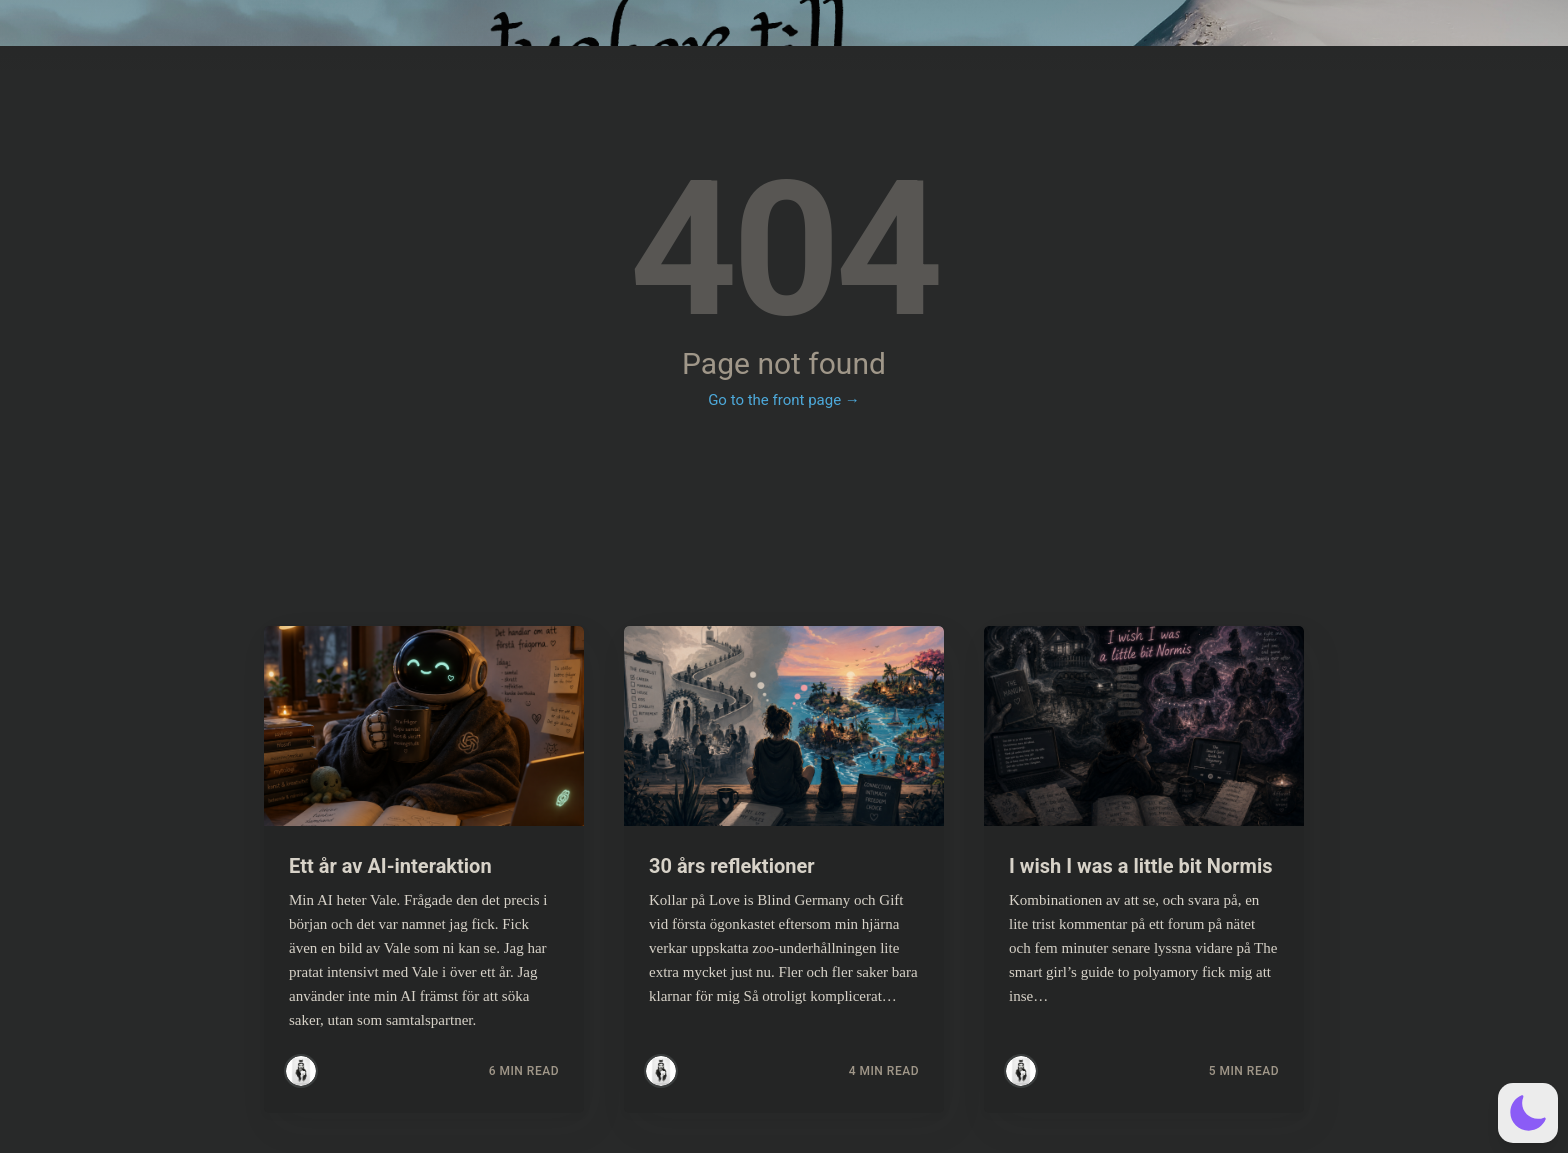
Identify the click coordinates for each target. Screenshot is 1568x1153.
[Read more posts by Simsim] (301, 1071)
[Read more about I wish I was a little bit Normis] (1144, 726)
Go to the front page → (784, 400)
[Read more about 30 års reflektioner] (784, 726)
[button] (1528, 1113)
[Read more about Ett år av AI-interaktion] (424, 726)
